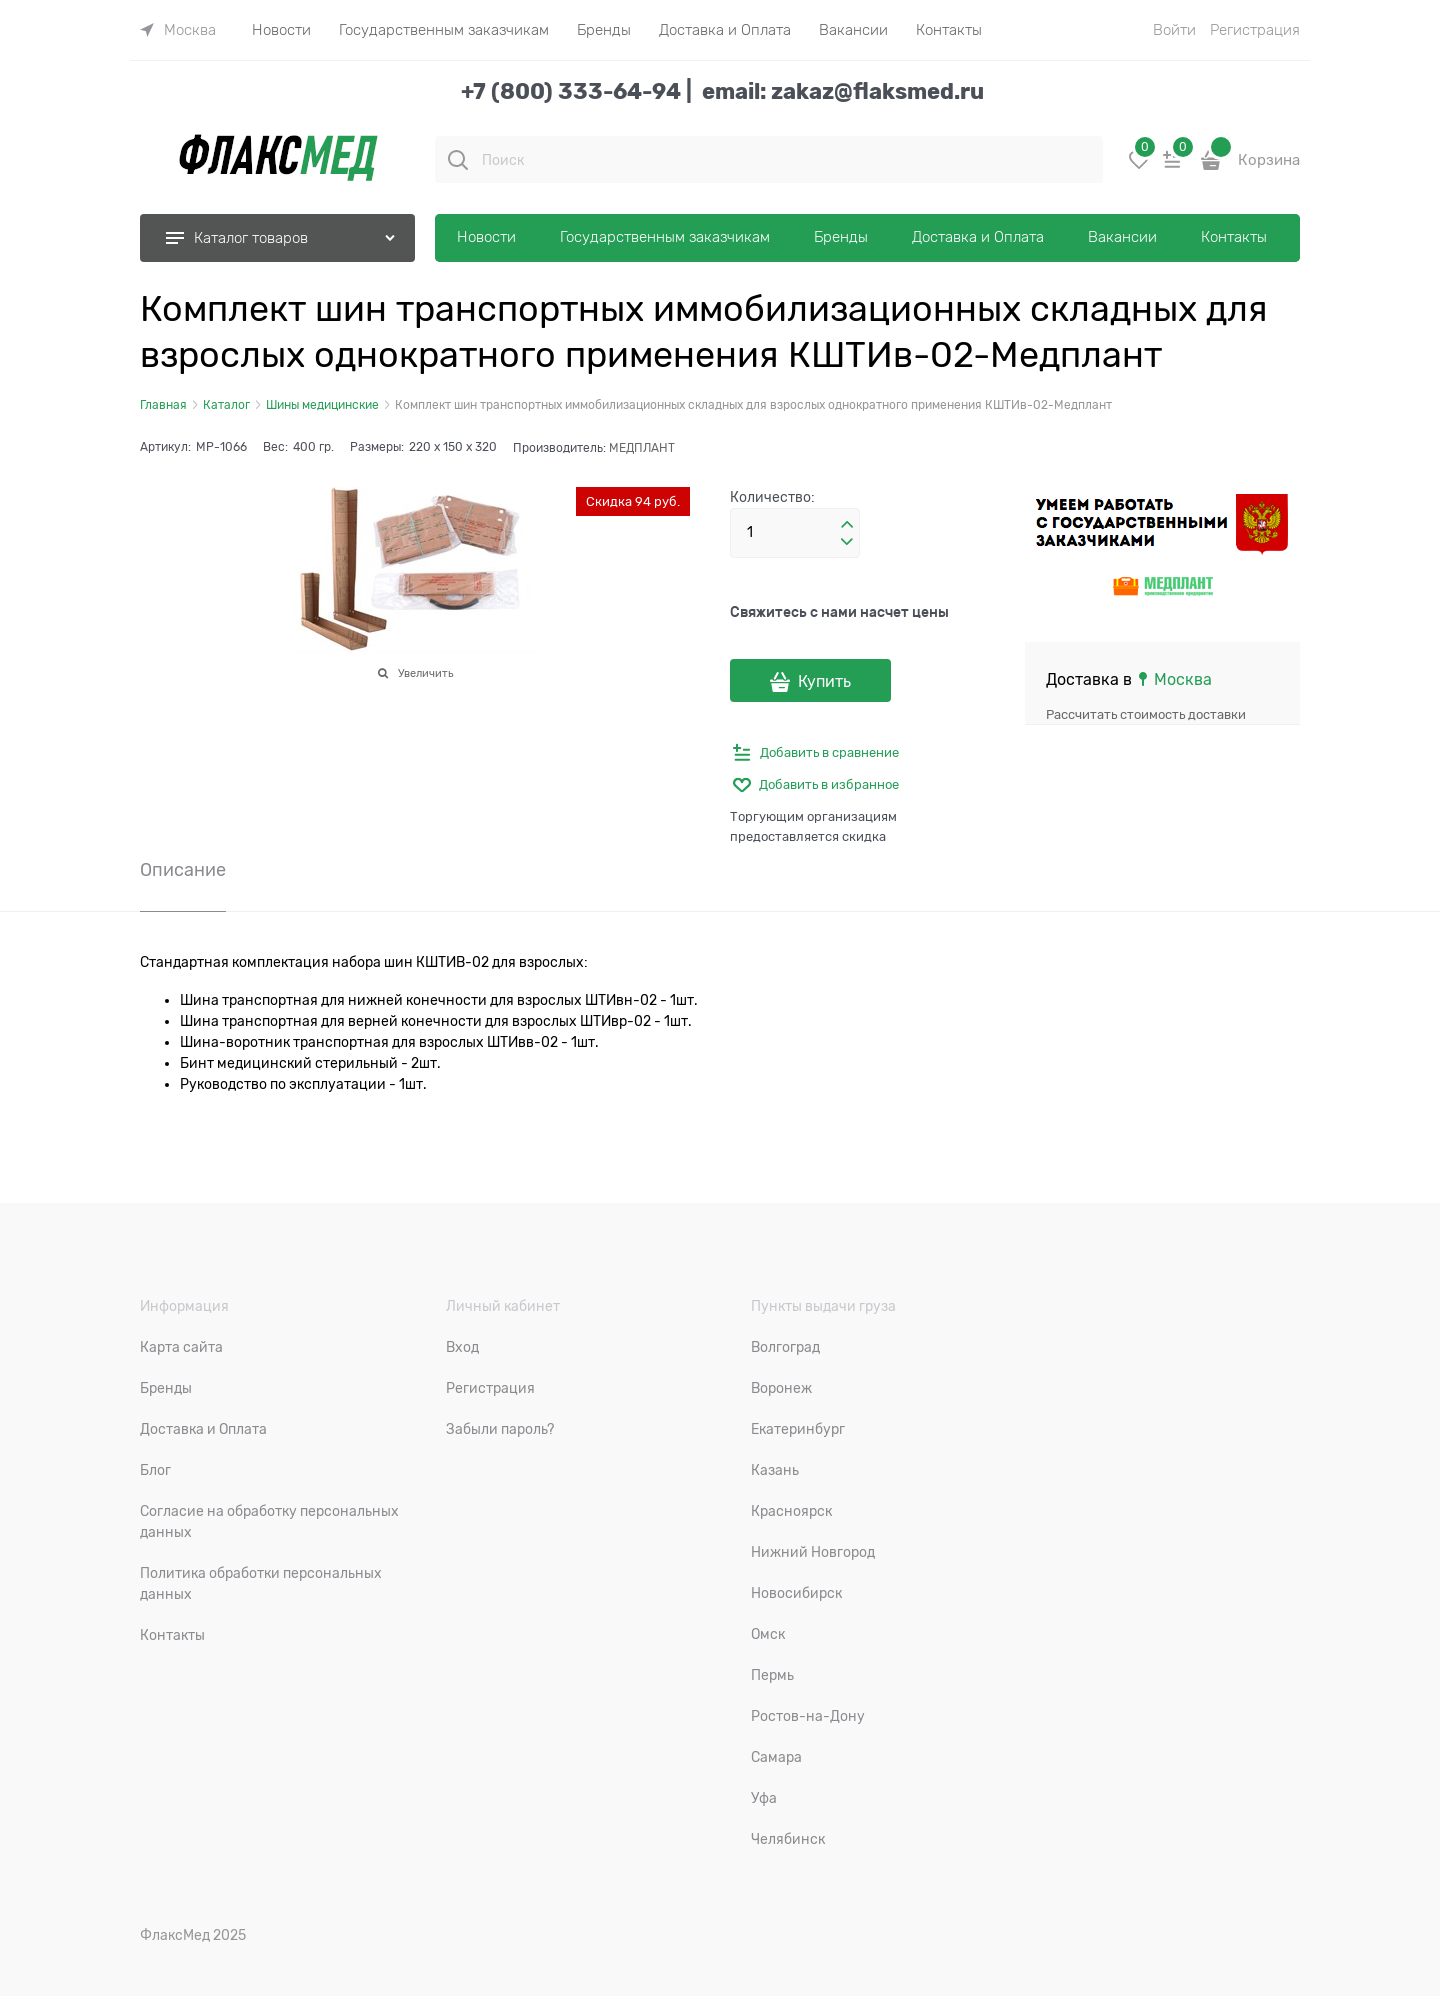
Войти (1174, 30)
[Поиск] (458, 160)
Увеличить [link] (425, 673)
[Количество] (795, 533)
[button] (847, 525)
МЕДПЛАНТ (642, 448)
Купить (824, 682)
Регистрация (1255, 30)
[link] (178, 30)
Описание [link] (183, 870)
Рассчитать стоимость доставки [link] (1146, 714)
